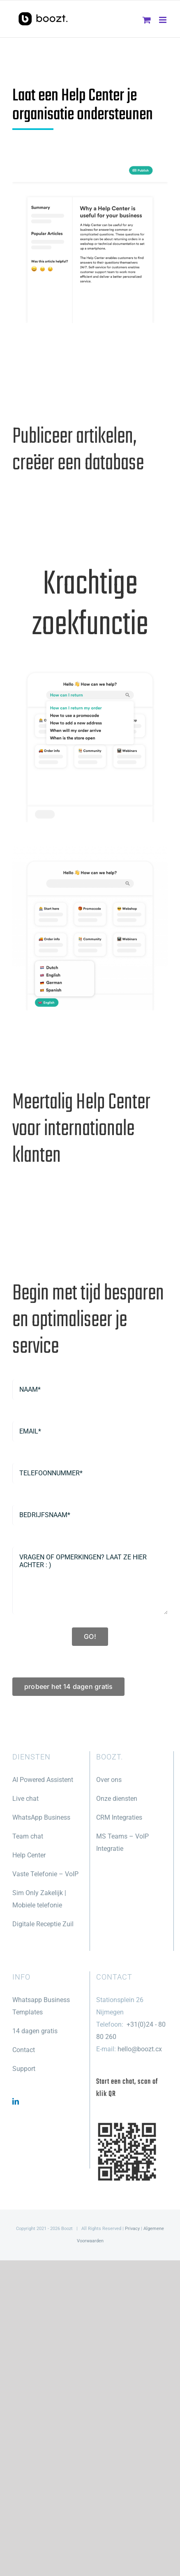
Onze (103, 1798)
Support (23, 2069)
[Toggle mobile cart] (147, 20)
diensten (124, 1798)
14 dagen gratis (35, 2031)
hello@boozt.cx (140, 2049)
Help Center (29, 1855)
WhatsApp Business (41, 1817)
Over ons (109, 1780)
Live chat (25, 1798)
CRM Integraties (119, 1817)
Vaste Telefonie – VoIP (45, 1874)
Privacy (132, 2228)
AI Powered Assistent (42, 1780)
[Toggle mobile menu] (163, 20)
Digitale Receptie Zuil (43, 1924)
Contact (23, 2050)
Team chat (27, 1836)
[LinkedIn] (15, 2101)
